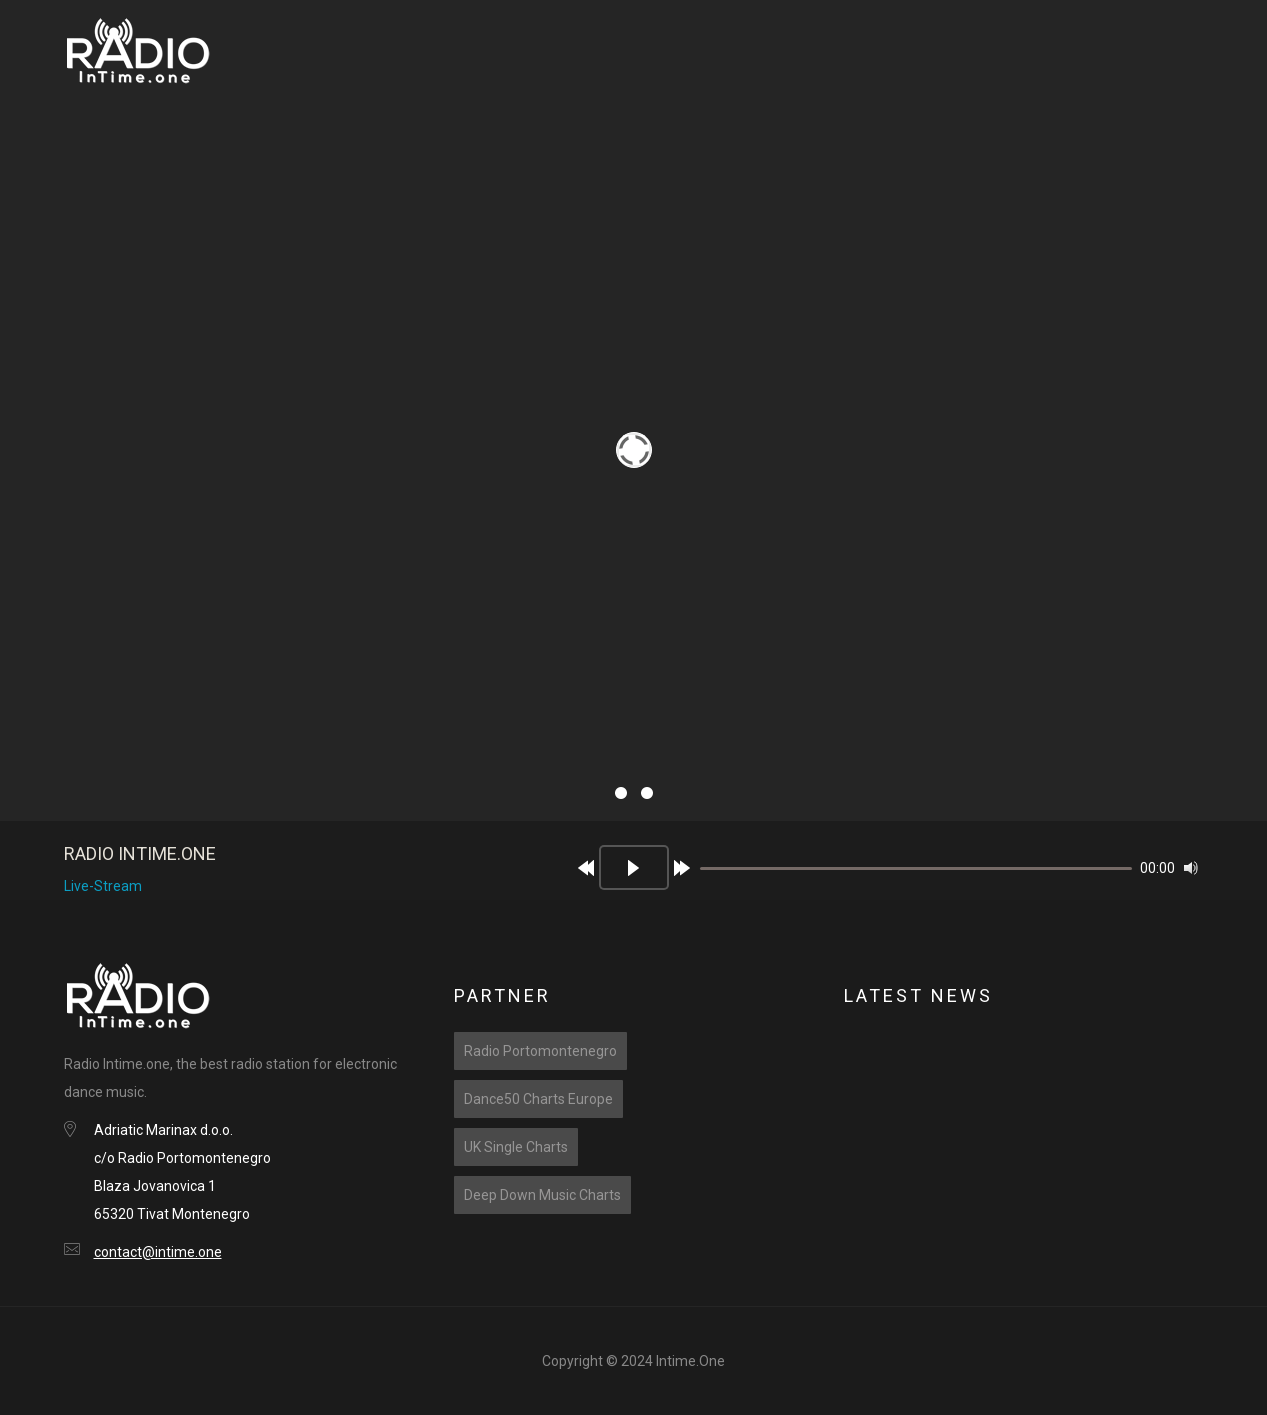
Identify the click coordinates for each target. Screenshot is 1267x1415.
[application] (879, 875)
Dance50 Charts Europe (538, 1099)
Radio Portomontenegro (540, 1051)
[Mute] (1191, 868)
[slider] (916, 868)
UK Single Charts (516, 1147)
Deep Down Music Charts (542, 1195)
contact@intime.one (158, 1252)
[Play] (634, 867)
